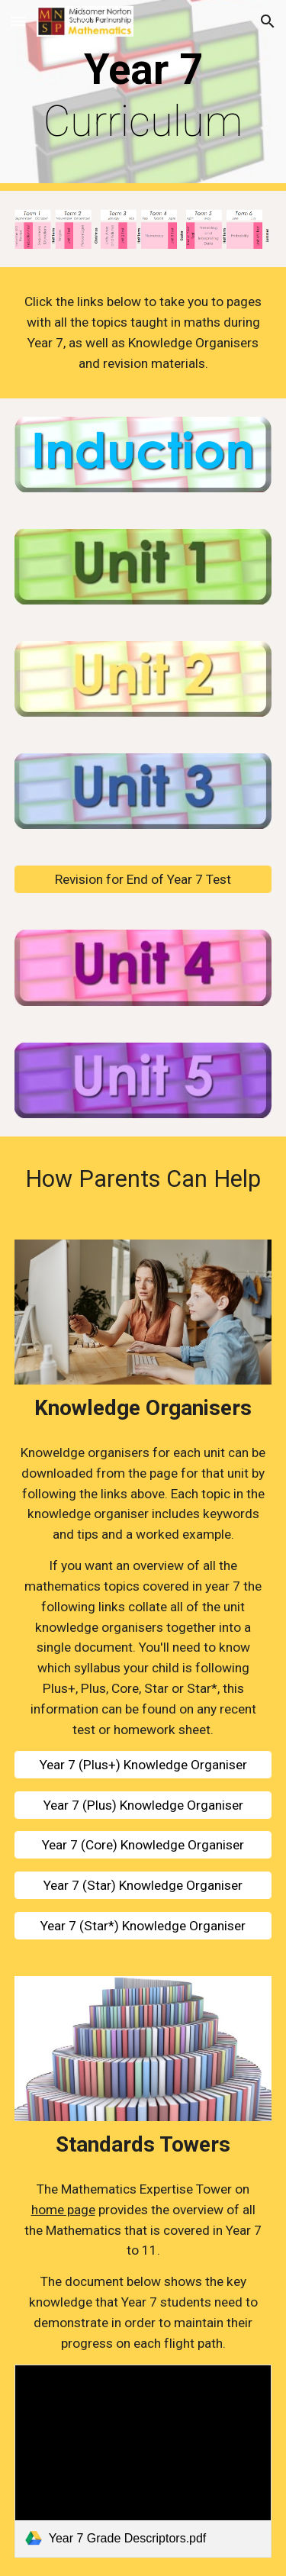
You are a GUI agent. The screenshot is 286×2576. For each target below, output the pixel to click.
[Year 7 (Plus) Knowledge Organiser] (143, 1804)
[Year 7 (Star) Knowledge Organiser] (143, 1885)
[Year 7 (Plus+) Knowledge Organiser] (143, 1764)
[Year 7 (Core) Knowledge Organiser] (143, 1845)
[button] (18, 21)
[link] (143, 2461)
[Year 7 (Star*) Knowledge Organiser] (143, 1926)
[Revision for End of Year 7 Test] (143, 879)
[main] (143, 95)
